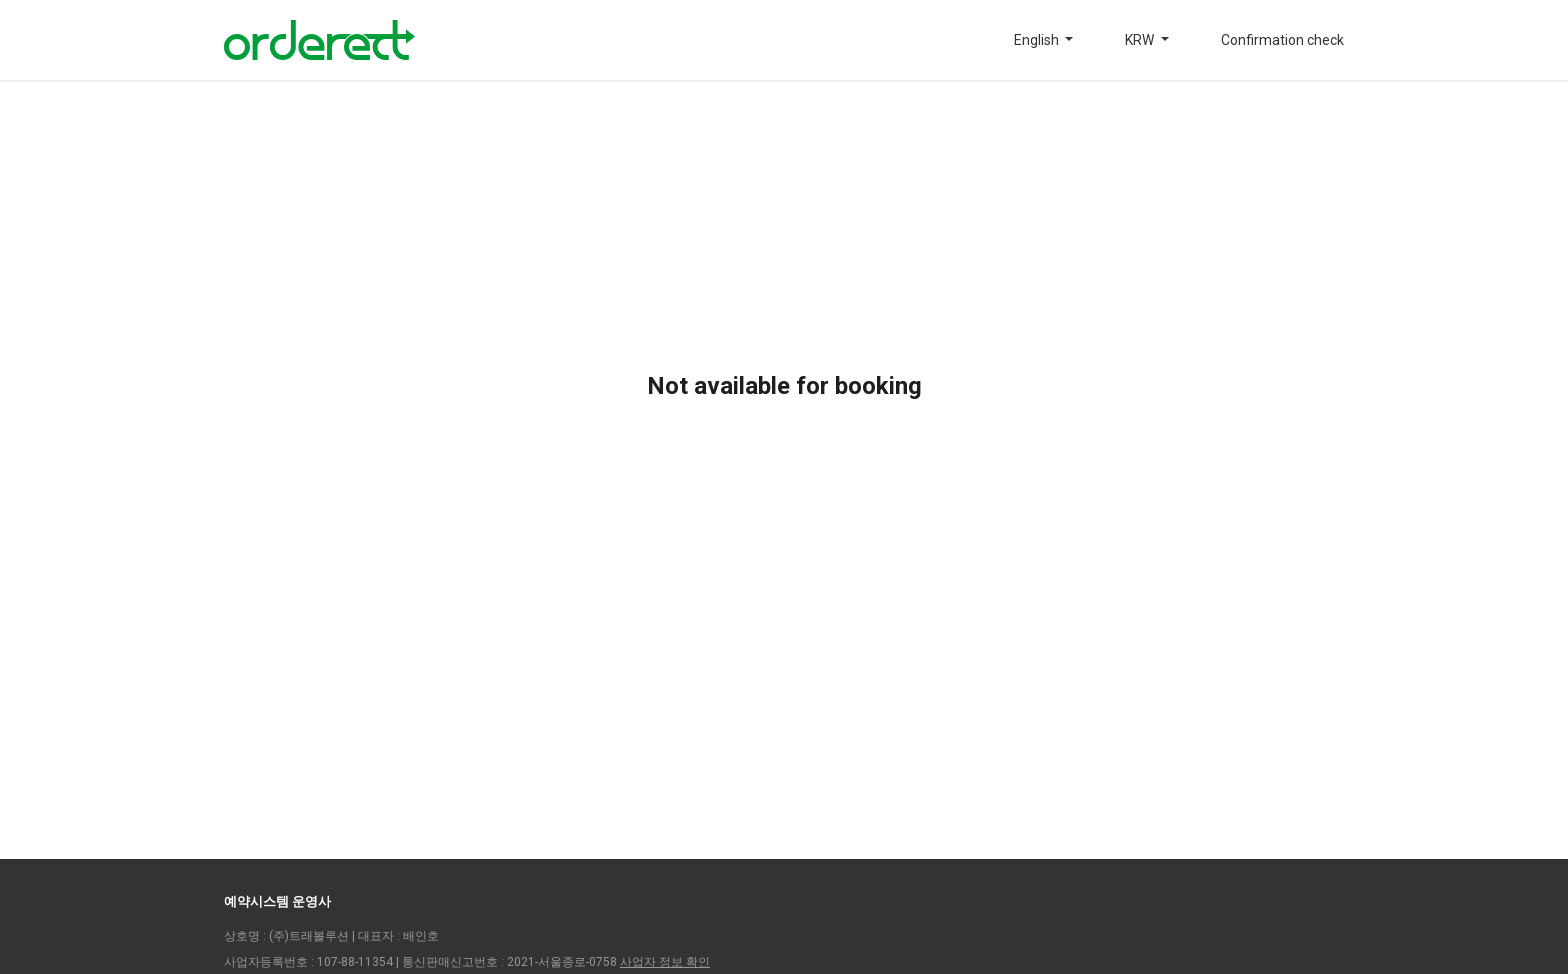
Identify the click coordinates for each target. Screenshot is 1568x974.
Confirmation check (1282, 40)
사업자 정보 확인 (665, 962)
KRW (1141, 40)
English (1038, 40)
